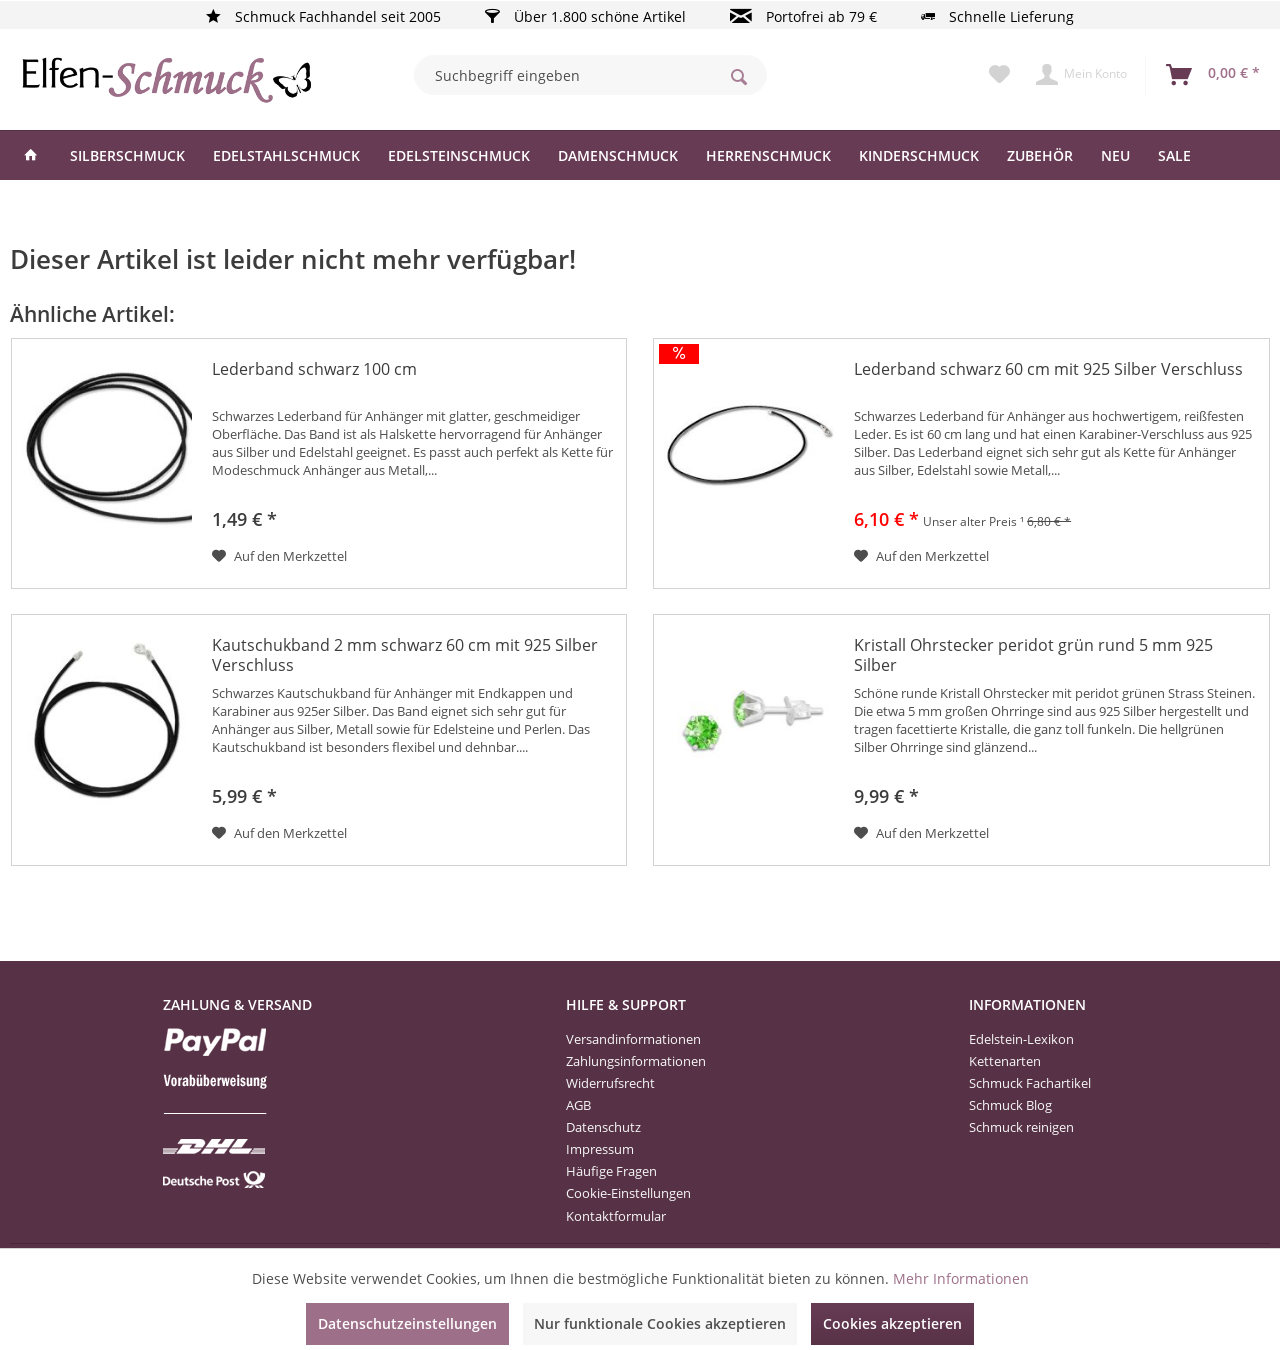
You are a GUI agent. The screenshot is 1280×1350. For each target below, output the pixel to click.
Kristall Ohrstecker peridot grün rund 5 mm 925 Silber (1033, 655)
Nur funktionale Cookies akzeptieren (660, 1323)
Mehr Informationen (961, 1278)
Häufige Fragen (611, 1171)
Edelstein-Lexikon (1021, 1039)
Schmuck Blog (1010, 1105)
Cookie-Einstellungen (628, 1193)
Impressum (600, 1149)
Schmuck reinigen (1021, 1127)
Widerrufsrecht (610, 1083)
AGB (578, 1105)
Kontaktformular (616, 1216)
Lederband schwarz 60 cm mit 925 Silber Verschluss (1048, 369)
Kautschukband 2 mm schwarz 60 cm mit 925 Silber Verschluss (405, 655)
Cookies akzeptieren (892, 1323)
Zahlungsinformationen (636, 1061)
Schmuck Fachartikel (1030, 1083)
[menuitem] (590, 75)
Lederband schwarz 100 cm (314, 369)
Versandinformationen (633, 1039)
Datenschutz (603, 1127)
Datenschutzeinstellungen (407, 1323)
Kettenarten (1005, 1061)
